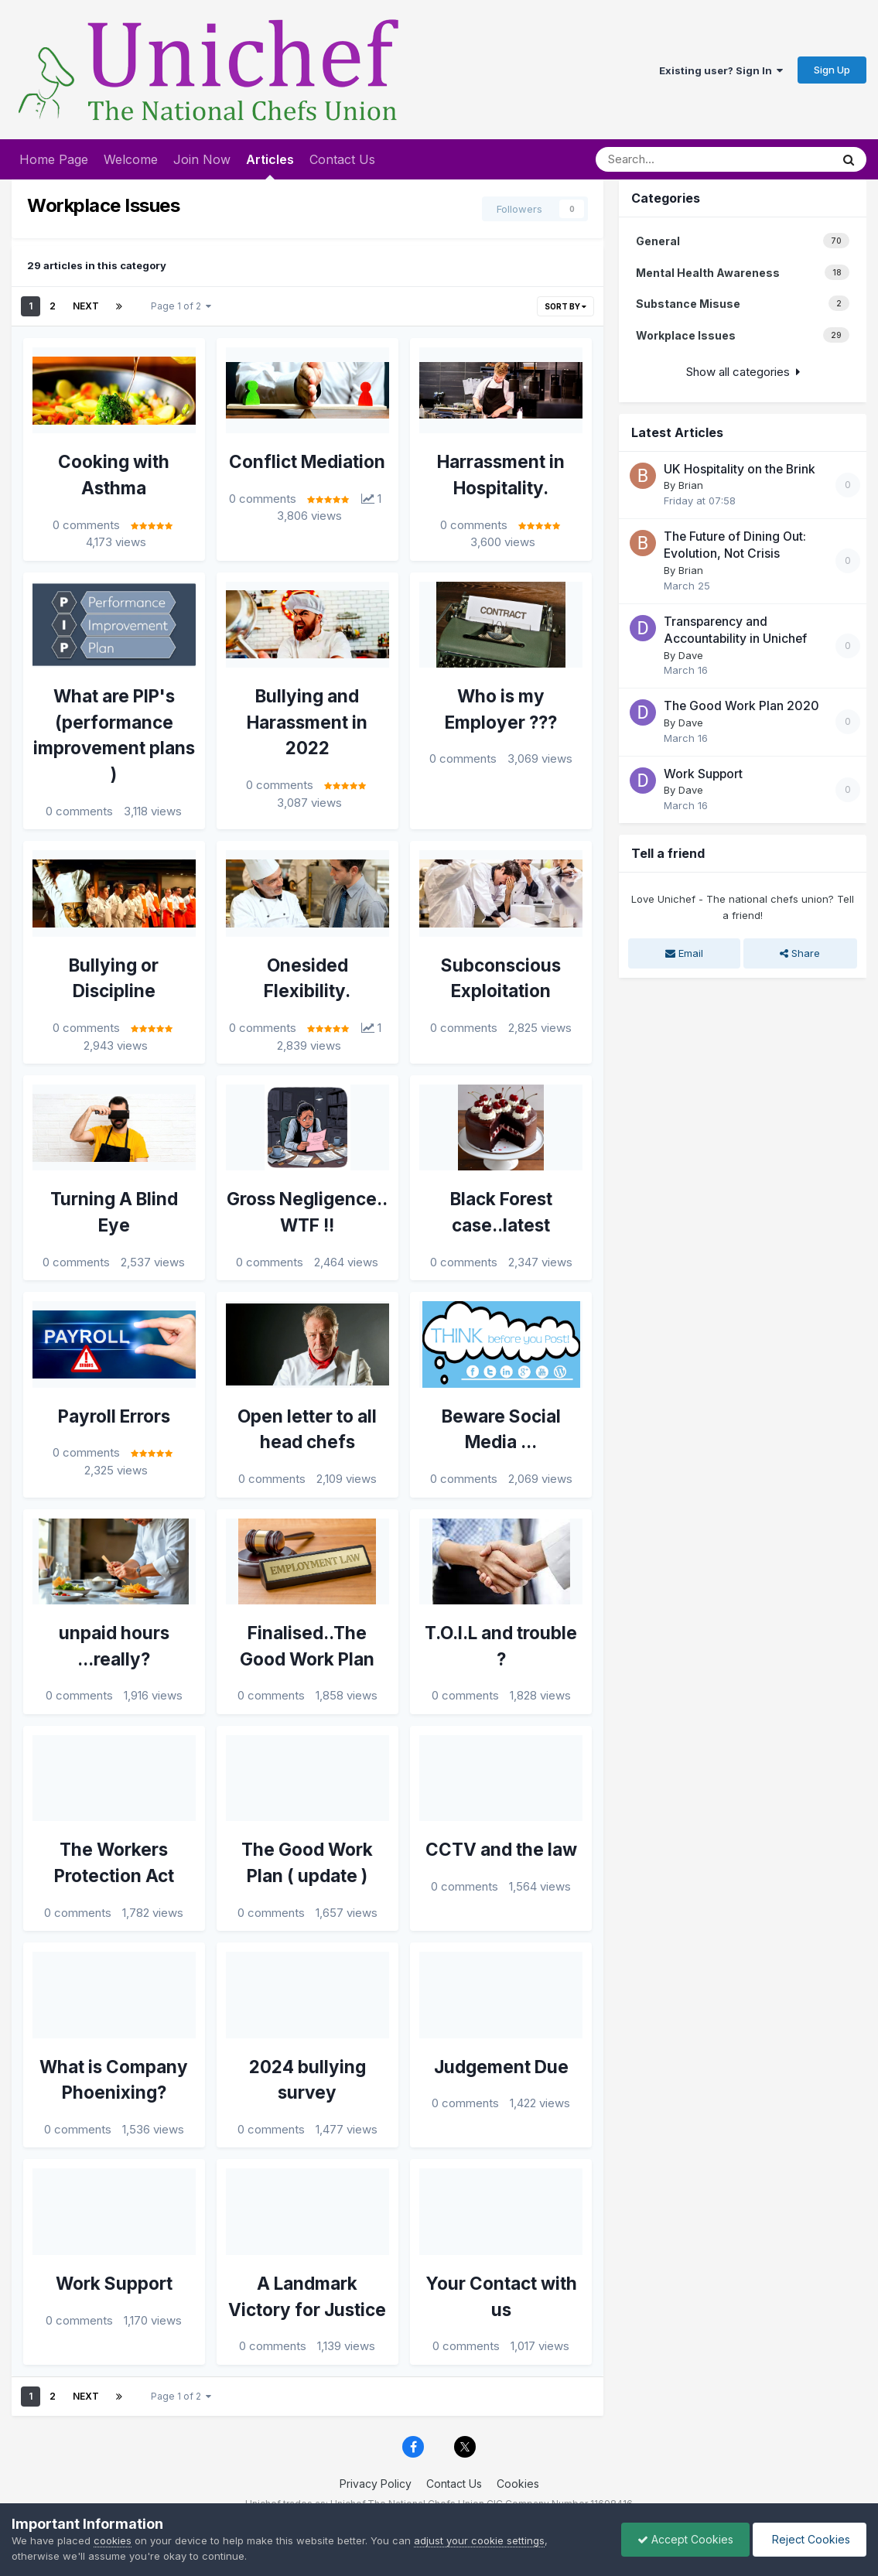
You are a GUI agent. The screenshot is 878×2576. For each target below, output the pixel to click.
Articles (270, 165)
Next (86, 306)
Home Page (53, 159)
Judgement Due (501, 2066)
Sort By (565, 306)
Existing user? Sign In (721, 70)
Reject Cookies (809, 2539)
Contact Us (342, 159)
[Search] (681, 159)
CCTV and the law (501, 1849)
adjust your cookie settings (479, 2540)
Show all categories (743, 371)
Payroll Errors (114, 1416)
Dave (690, 655)
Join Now (202, 159)
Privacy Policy (376, 2483)
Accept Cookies (685, 2539)
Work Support (114, 2283)
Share (800, 953)
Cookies (518, 2483)
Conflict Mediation (307, 461)
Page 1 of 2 (181, 306)
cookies (113, 2540)
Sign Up (832, 69)
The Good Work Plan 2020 (741, 706)
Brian (690, 485)
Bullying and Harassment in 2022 (307, 722)
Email (684, 953)
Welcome (131, 159)
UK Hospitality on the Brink (739, 469)
